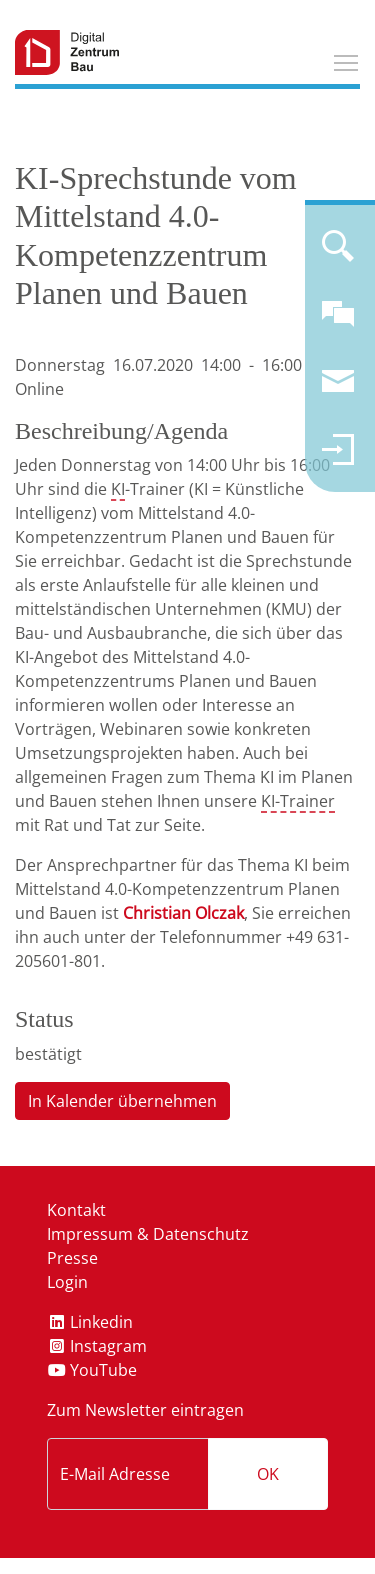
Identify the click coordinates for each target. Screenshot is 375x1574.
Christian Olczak (183, 913)
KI (118, 489)
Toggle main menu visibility (347, 60)
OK (268, 1474)
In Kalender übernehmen (122, 1101)
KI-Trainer (298, 801)
